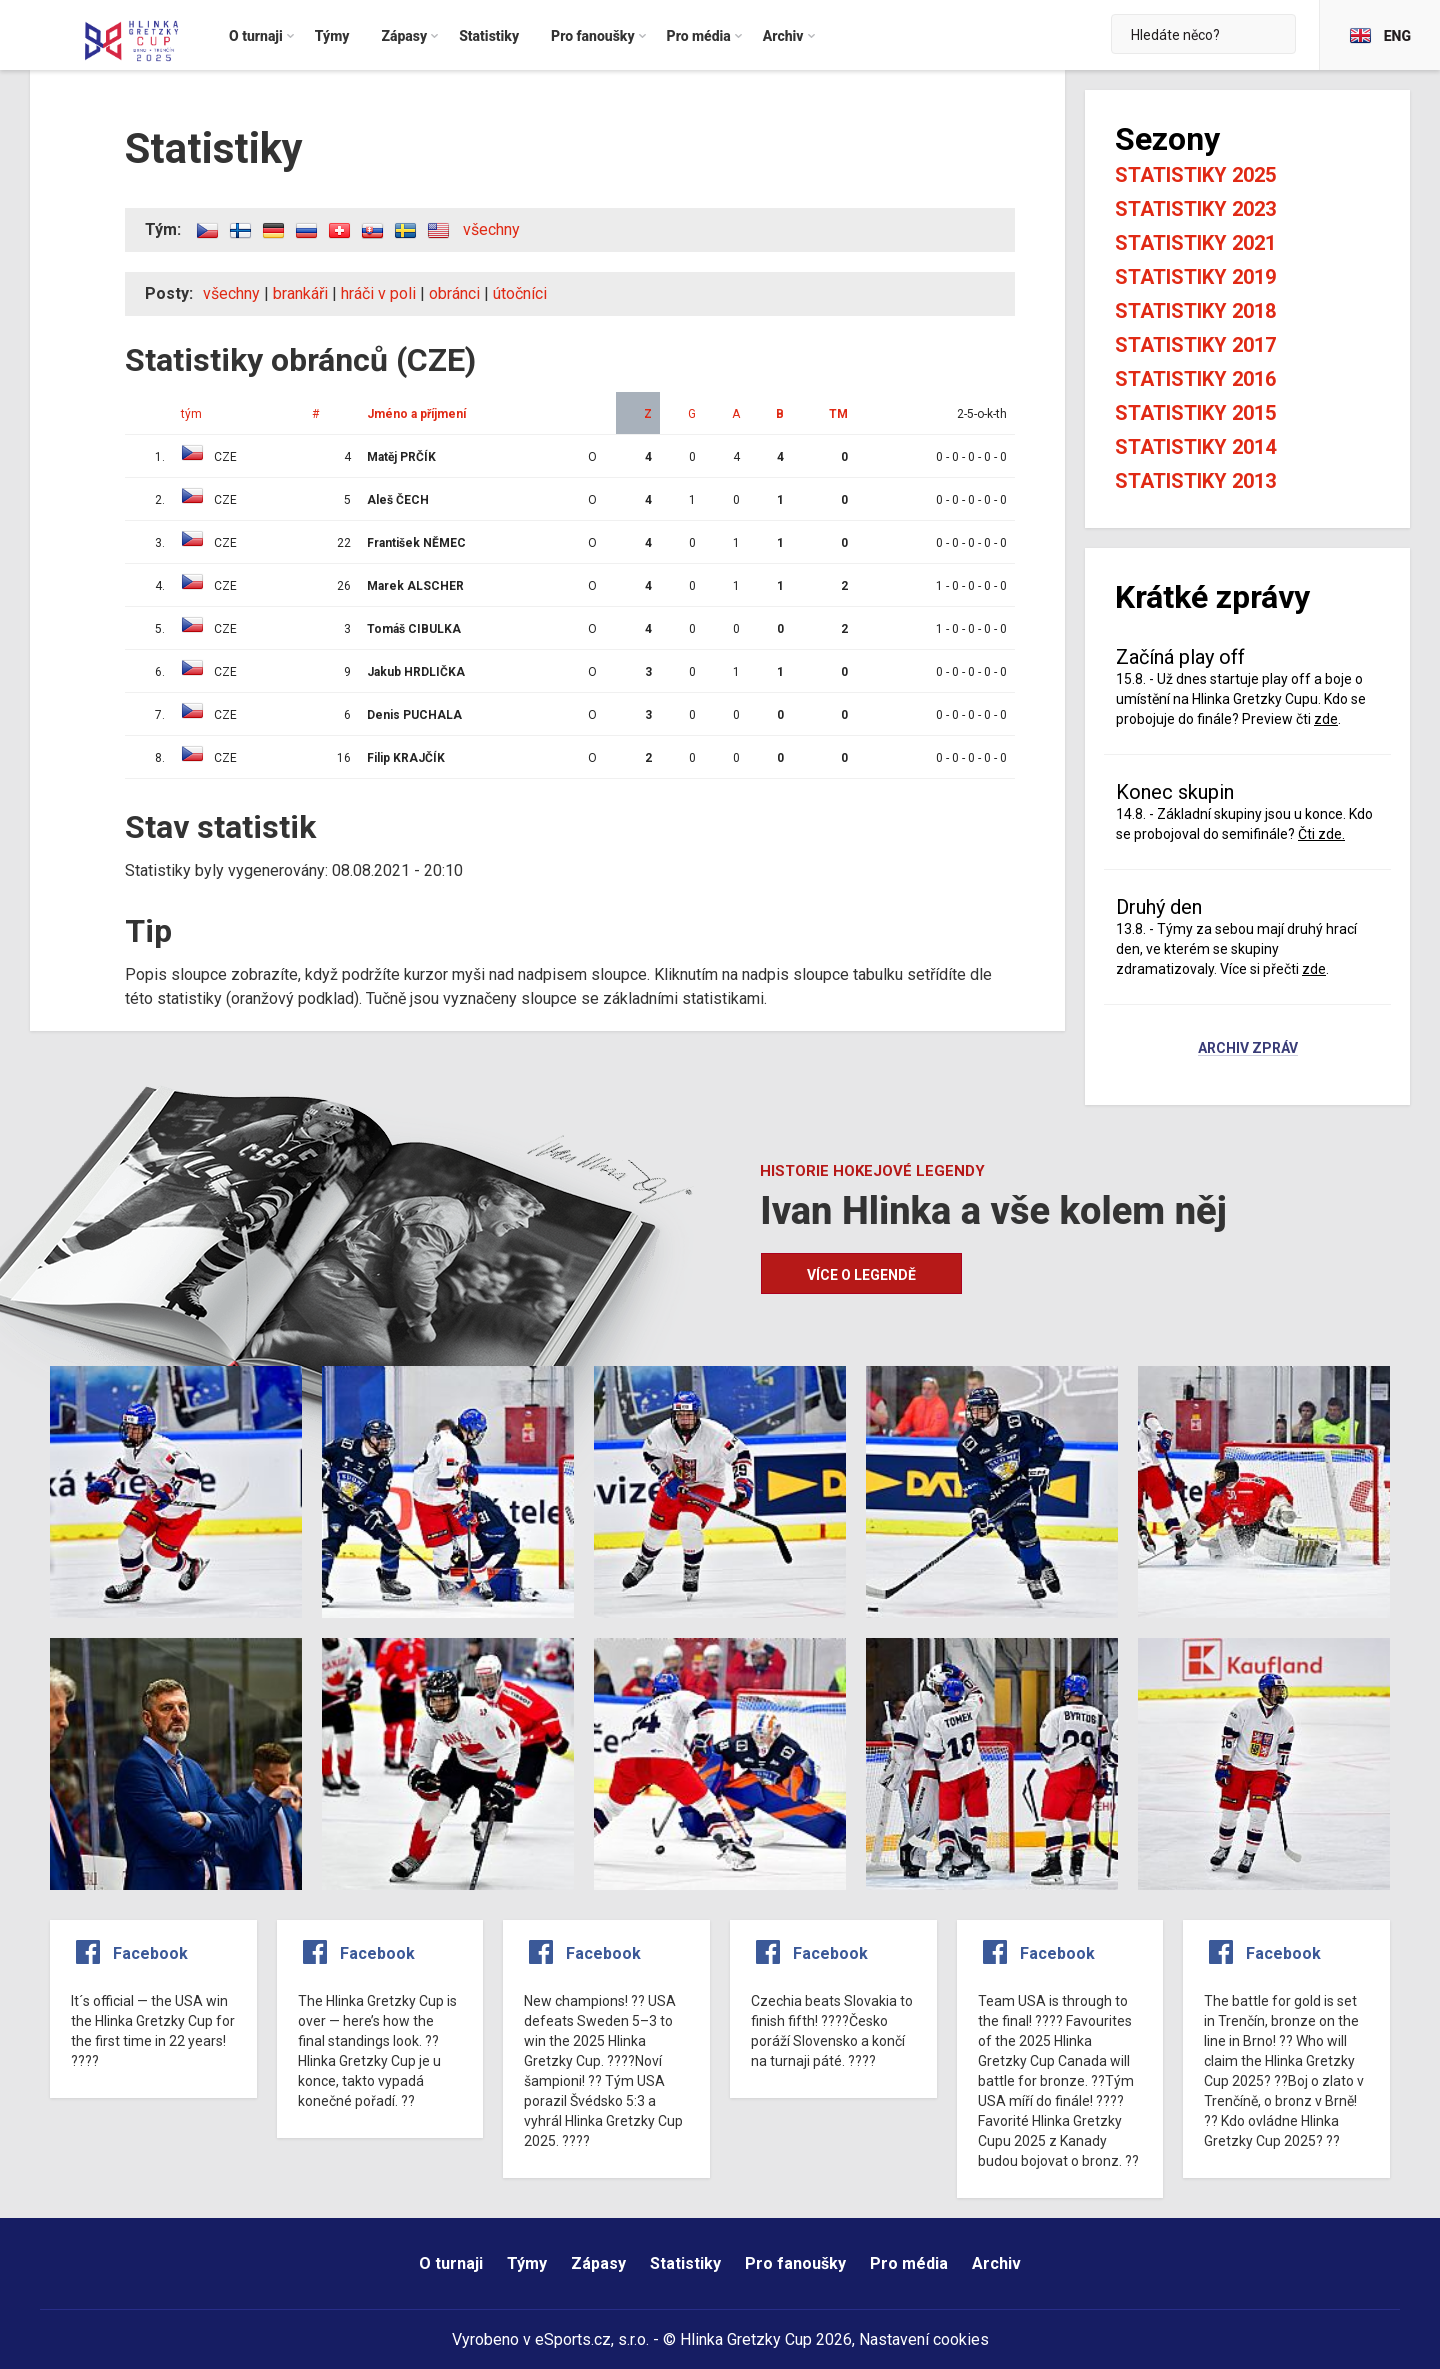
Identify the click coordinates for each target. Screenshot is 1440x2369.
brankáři (300, 293)
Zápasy (598, 2263)
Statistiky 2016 (1195, 379)
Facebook (150, 1953)
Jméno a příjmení (416, 414)
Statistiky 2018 (1195, 311)
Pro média (909, 2263)
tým (191, 414)
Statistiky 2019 (1195, 277)
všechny (491, 229)
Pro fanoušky (795, 2263)
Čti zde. (1321, 834)
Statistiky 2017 (1195, 345)
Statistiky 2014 (1195, 447)
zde (1326, 719)
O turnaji (451, 2263)
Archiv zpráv (1248, 1049)
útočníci (520, 293)
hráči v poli (378, 293)
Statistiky (685, 2263)
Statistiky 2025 (1195, 175)
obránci (454, 293)
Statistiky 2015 (1195, 413)
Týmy (527, 2263)
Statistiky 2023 (1195, 209)
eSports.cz (573, 2339)
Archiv (996, 2263)
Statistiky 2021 (1195, 243)
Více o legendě (861, 1275)
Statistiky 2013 (1195, 481)
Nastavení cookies (924, 2339)
